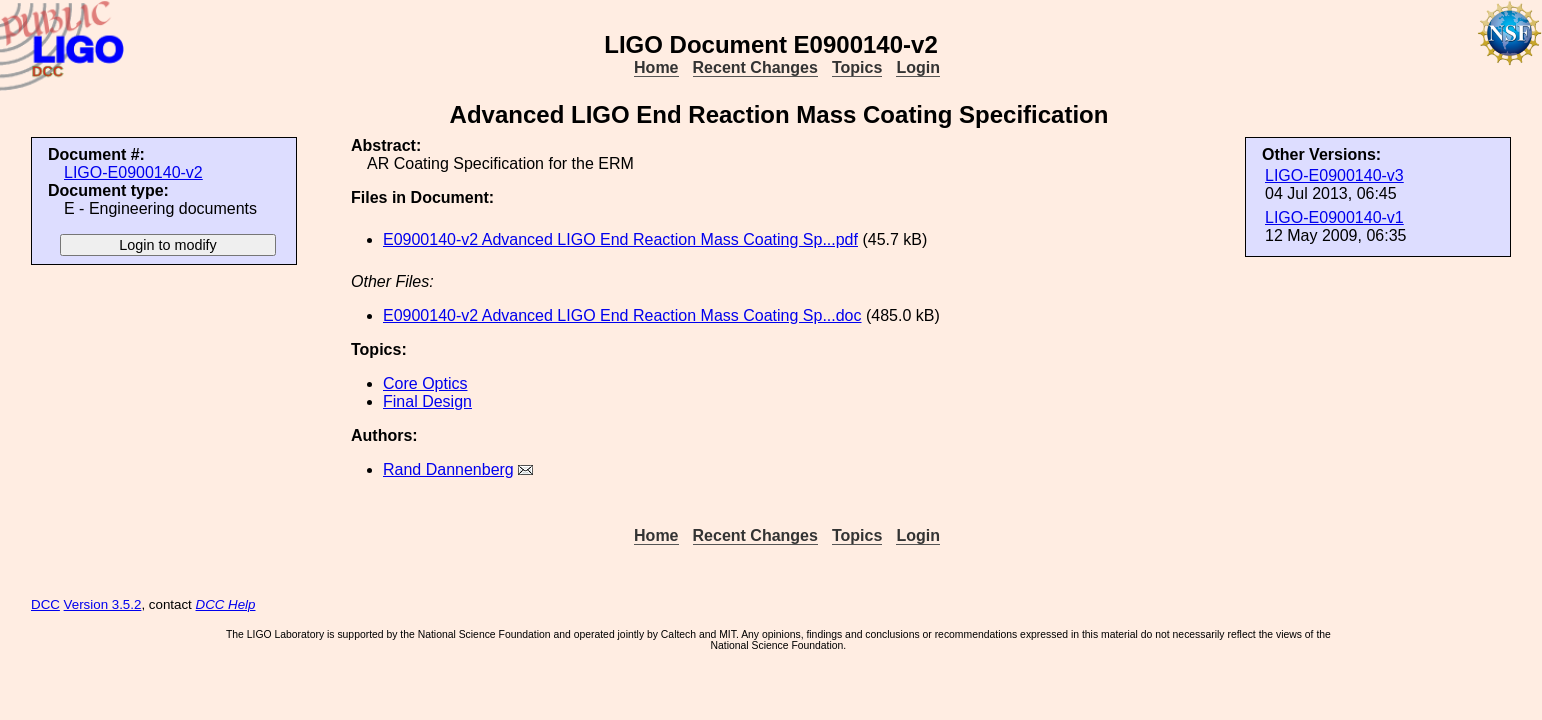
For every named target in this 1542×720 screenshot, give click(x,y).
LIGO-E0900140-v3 (1334, 175)
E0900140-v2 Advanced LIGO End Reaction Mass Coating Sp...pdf (620, 239)
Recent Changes (755, 67)
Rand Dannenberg (448, 469)
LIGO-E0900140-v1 (1334, 217)
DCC (45, 604)
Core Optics (425, 383)
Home (656, 67)
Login (918, 67)
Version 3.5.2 (103, 604)
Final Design (427, 401)
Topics (857, 67)
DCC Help (226, 604)
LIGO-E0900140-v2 (133, 172)
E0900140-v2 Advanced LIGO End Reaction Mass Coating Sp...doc (622, 315)
